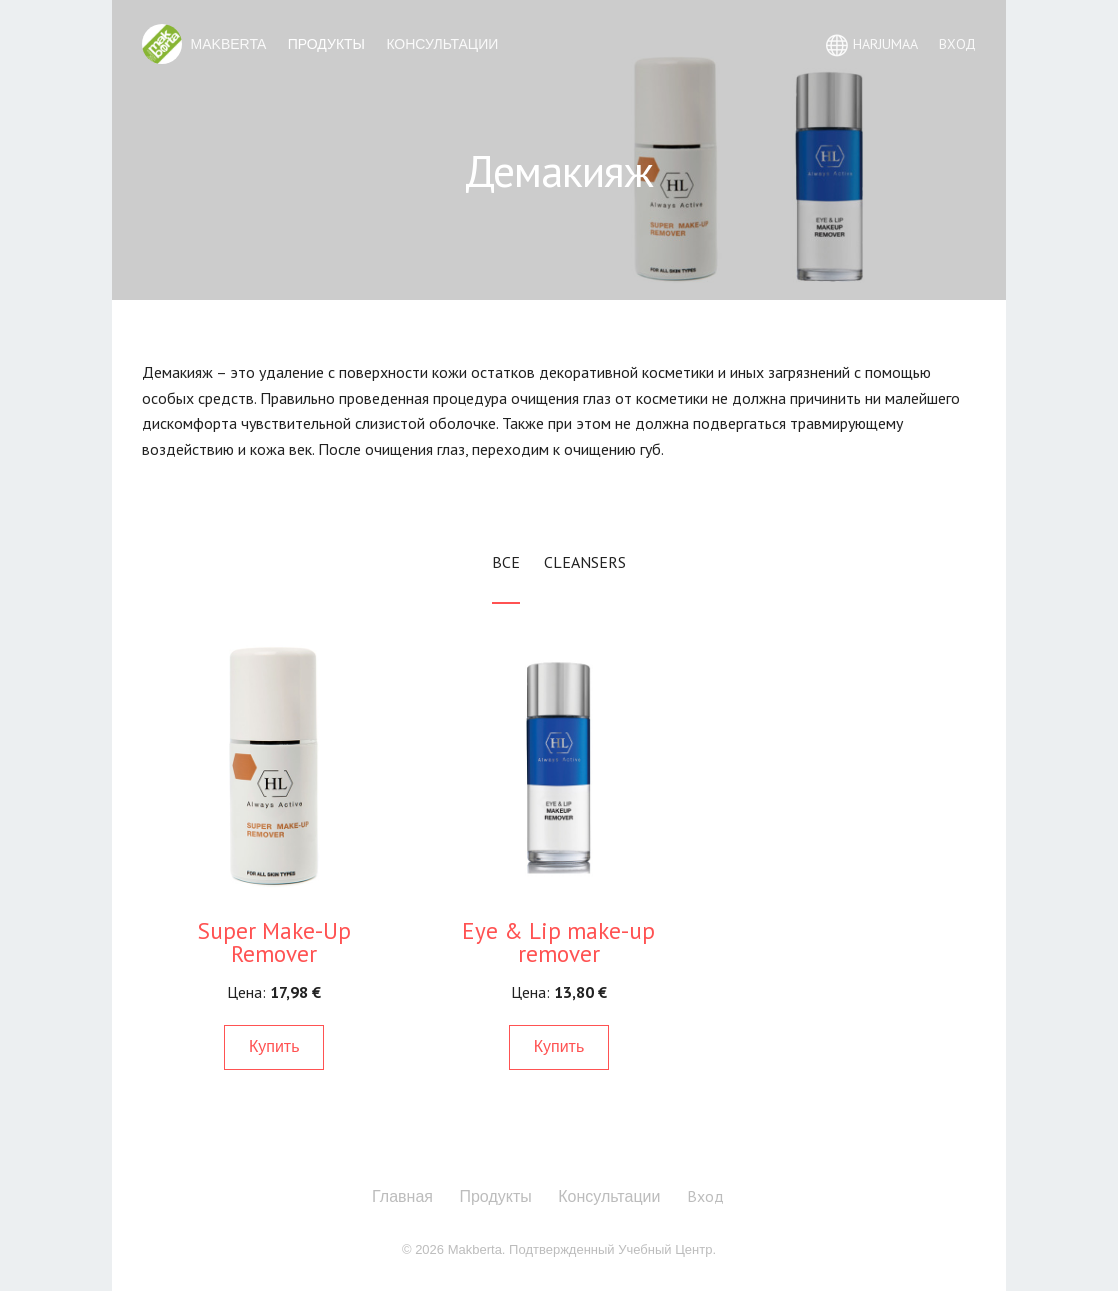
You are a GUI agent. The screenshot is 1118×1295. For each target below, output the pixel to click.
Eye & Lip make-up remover (558, 942)
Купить (274, 1046)
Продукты (326, 44)
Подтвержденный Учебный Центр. (612, 1249)
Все (506, 562)
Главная (402, 1197)
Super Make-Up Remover (274, 942)
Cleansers (585, 562)
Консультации (442, 44)
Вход (705, 1196)
